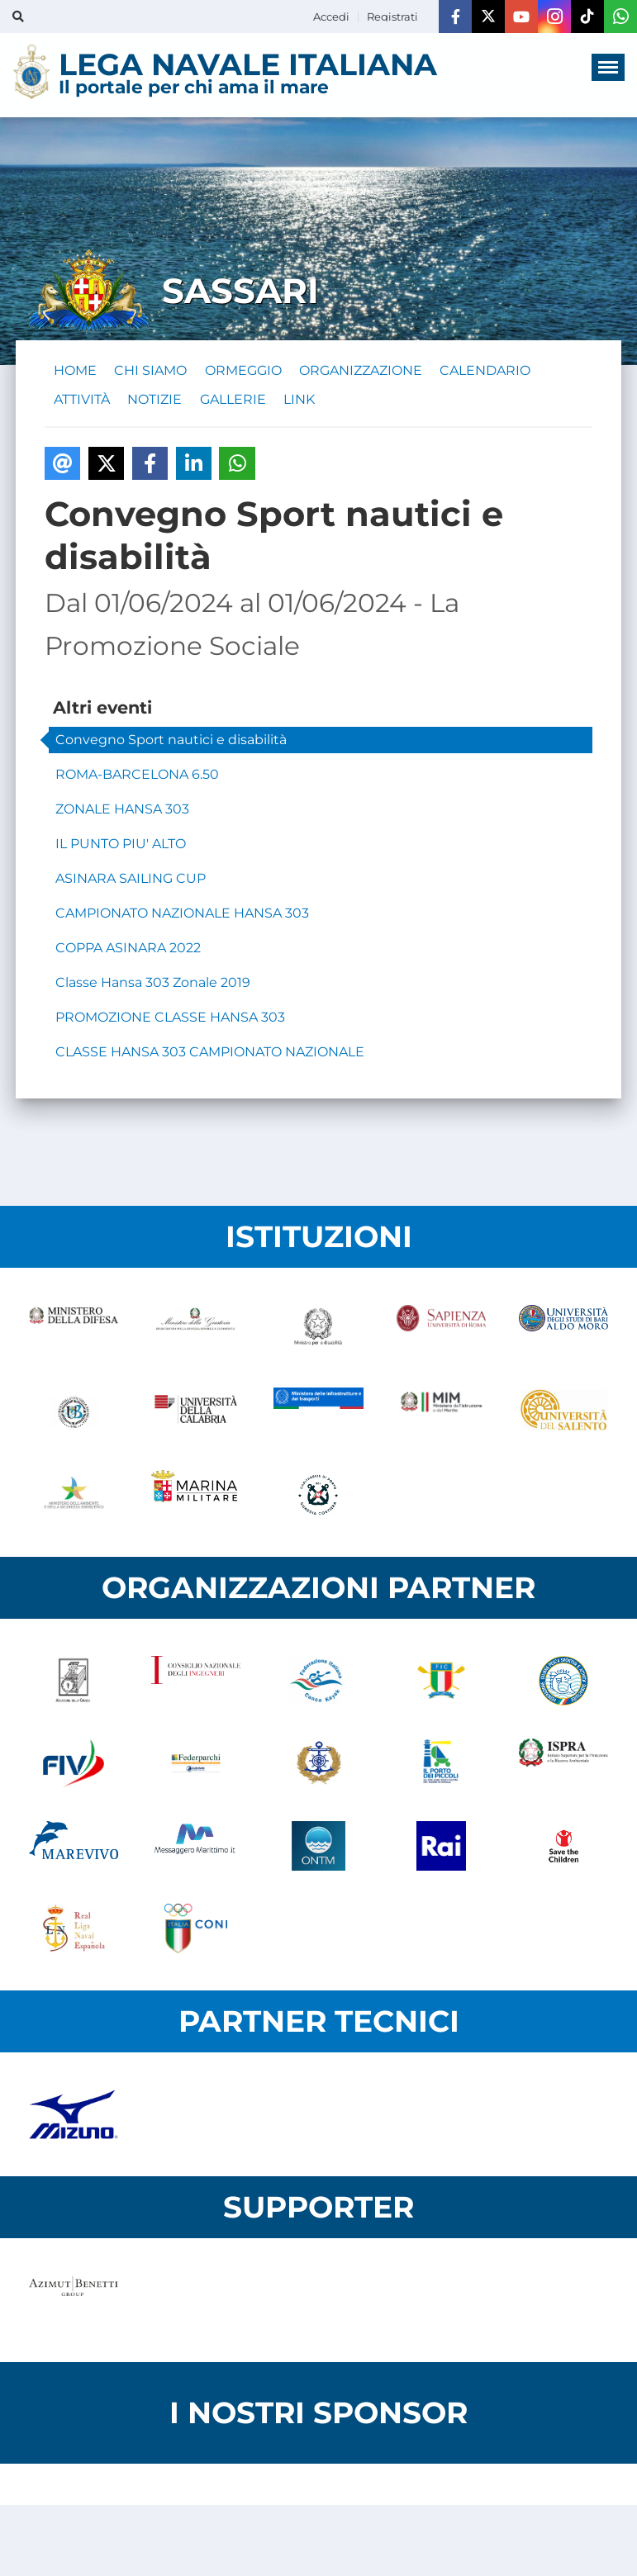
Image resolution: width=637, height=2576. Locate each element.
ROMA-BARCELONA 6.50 (137, 783)
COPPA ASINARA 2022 (128, 957)
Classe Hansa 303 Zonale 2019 (152, 991)
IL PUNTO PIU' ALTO (120, 853)
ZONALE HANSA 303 (122, 818)
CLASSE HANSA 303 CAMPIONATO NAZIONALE (209, 1061)
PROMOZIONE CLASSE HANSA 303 (170, 1026)
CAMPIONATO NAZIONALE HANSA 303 (182, 922)
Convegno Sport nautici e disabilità (171, 749)
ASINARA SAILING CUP (130, 887)
